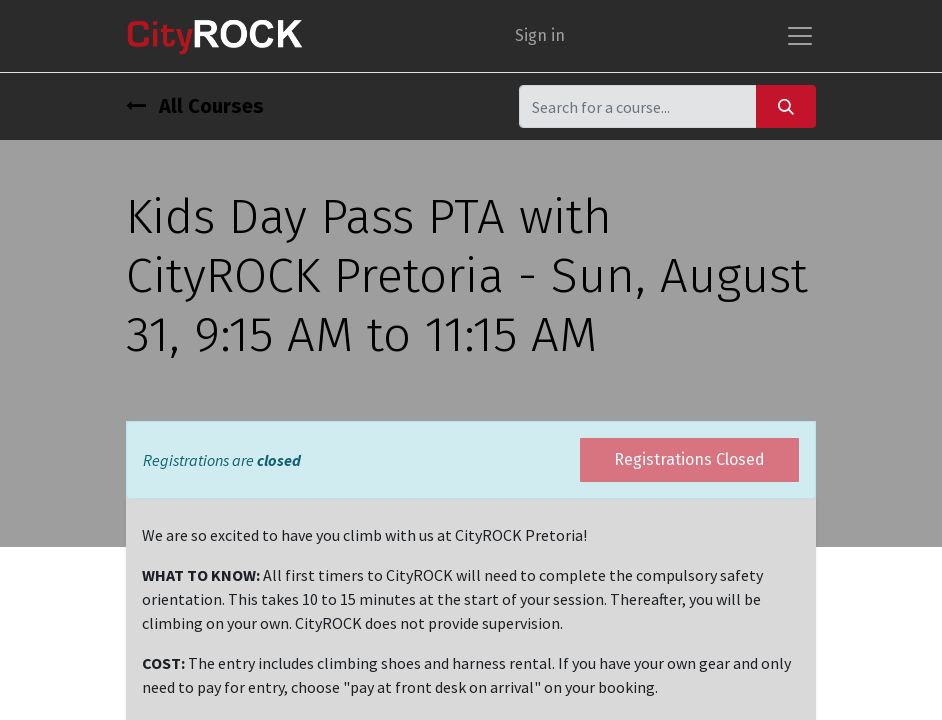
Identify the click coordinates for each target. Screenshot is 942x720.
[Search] (786, 106)
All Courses (195, 106)
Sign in (540, 35)
